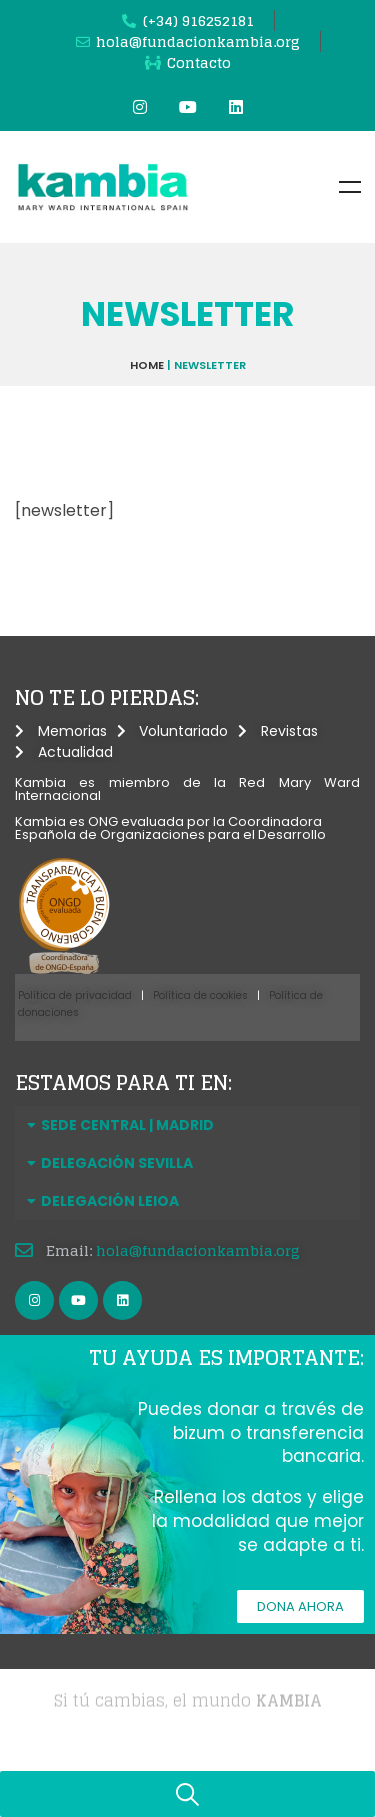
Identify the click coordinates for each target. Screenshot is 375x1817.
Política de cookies (200, 995)
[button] (187, 1125)
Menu (350, 187)
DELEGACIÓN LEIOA (110, 1201)
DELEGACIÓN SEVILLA (117, 1163)
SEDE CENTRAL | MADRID (127, 1125)
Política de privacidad (75, 995)
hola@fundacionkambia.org (198, 1250)
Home (147, 365)
